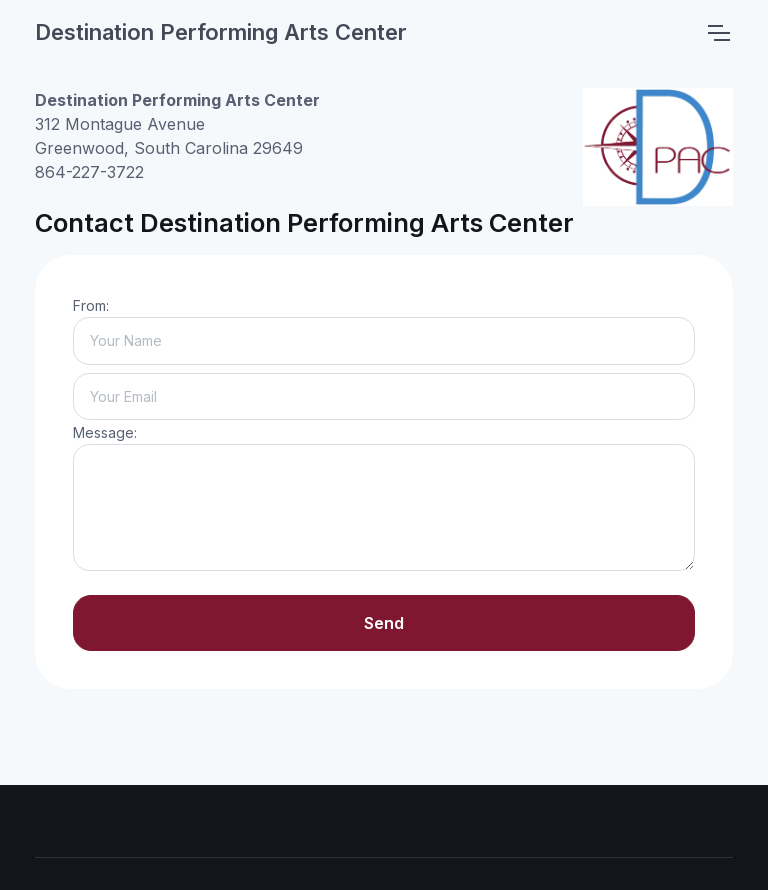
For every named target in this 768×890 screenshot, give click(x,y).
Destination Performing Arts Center (221, 32)
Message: (105, 432)
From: (91, 305)
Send (384, 623)
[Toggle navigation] (718, 33)
